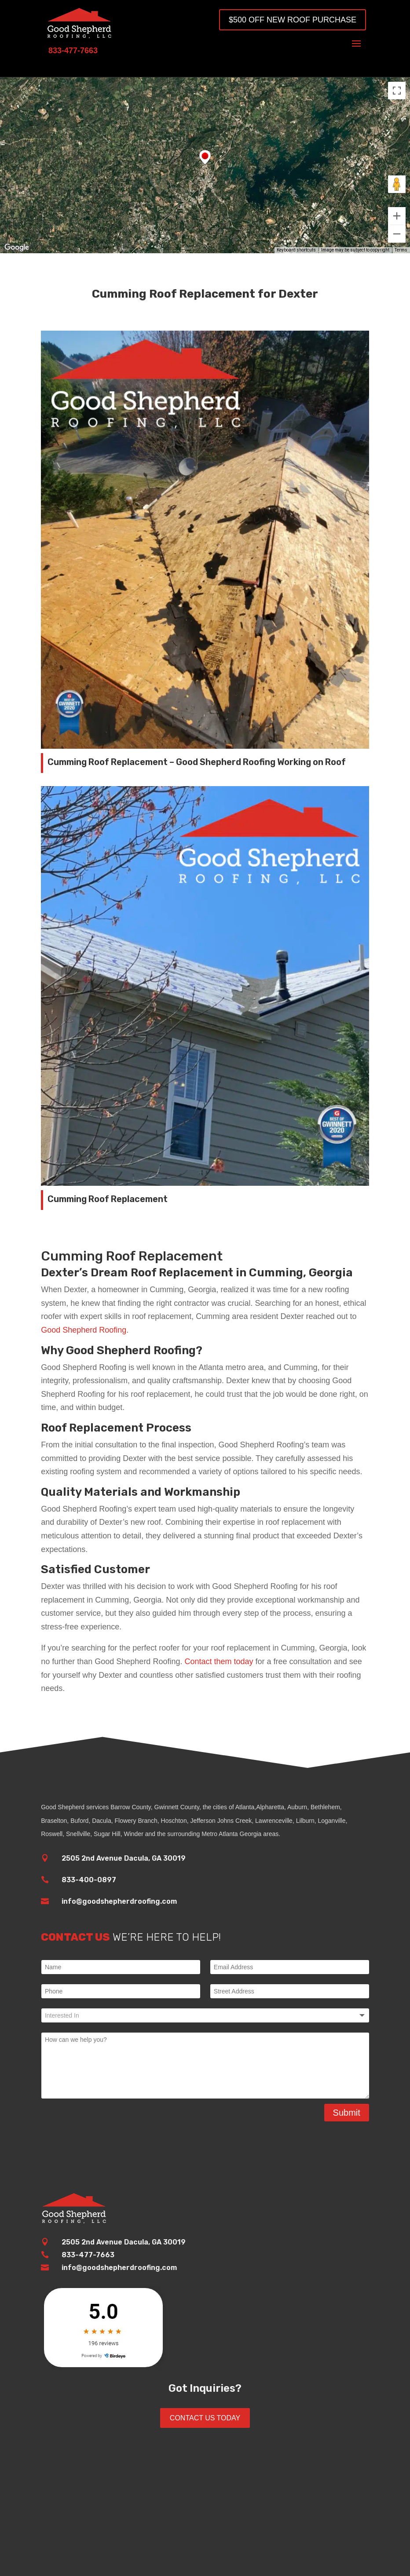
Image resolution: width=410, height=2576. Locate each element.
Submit (346, 2112)
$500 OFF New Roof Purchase (292, 19)
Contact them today (218, 1661)
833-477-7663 (88, 2255)
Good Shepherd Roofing (83, 1330)
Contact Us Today (205, 2418)
